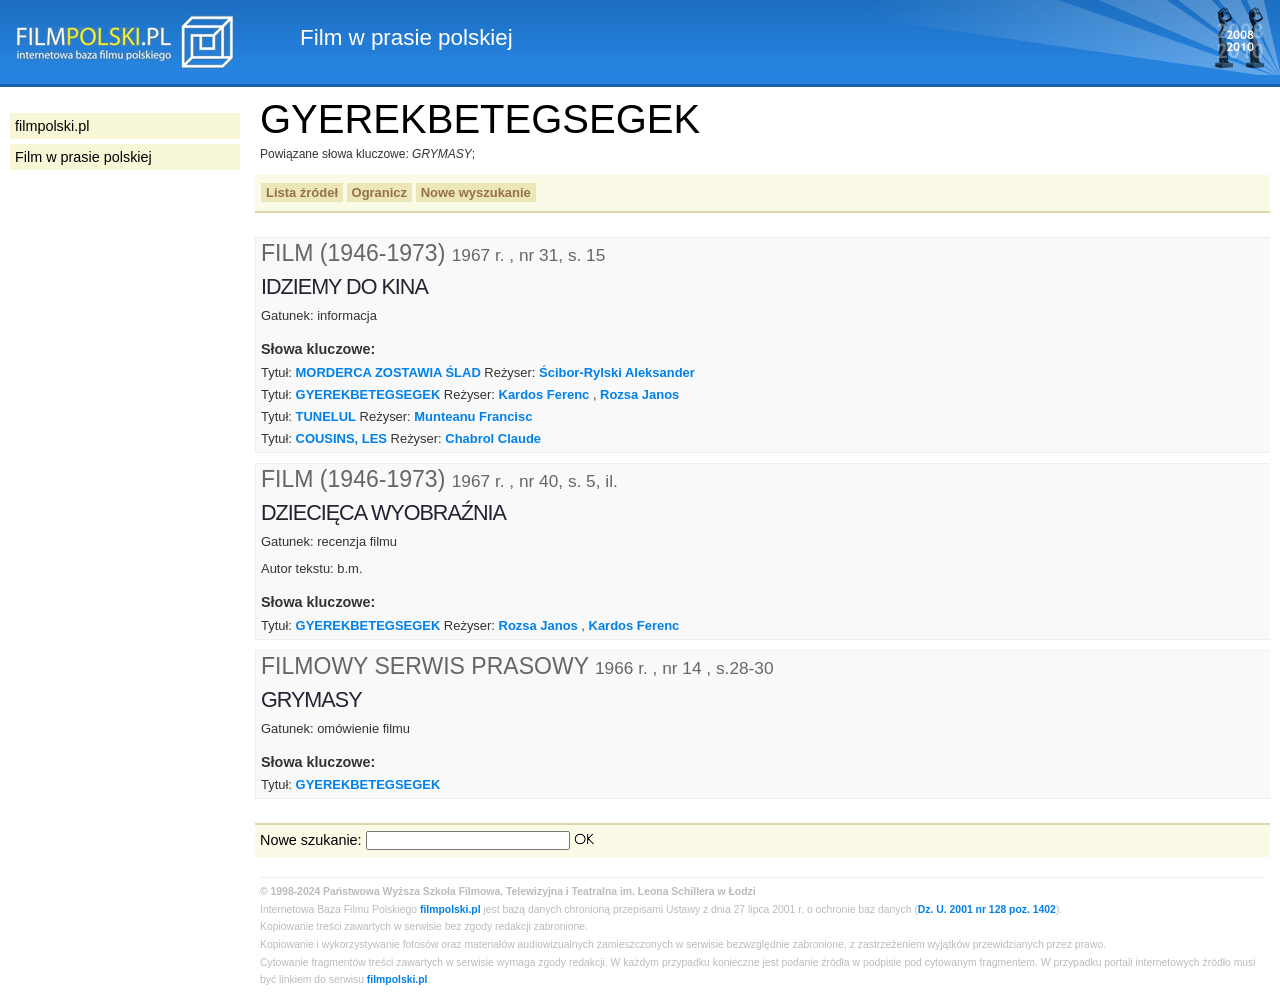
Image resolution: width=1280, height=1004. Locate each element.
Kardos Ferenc (544, 394)
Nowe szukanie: (311, 840)
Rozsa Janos (639, 394)
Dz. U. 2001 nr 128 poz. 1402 (987, 909)
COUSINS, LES (341, 438)
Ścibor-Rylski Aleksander (617, 372)
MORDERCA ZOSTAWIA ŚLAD (388, 372)
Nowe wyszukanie (476, 192)
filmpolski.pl (450, 909)
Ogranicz (379, 192)
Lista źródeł (302, 192)
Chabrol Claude (493, 438)
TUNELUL (326, 416)
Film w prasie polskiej (83, 157)
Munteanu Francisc (473, 416)
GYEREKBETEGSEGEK (368, 394)
